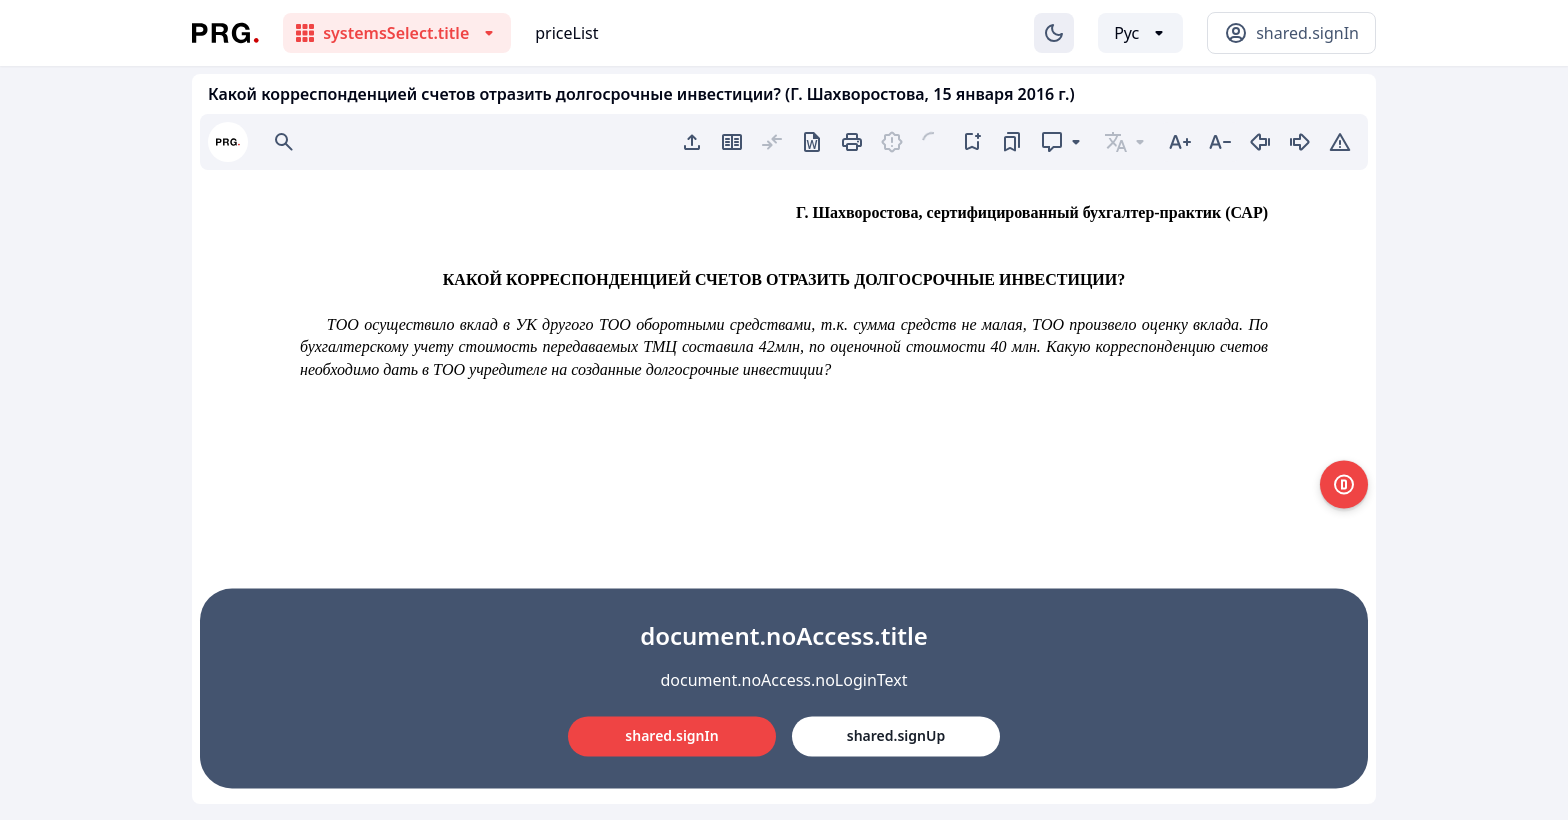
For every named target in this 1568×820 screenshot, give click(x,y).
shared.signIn (671, 735)
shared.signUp (896, 735)
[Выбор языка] (1140, 33)
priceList (566, 33)
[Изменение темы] (1054, 33)
